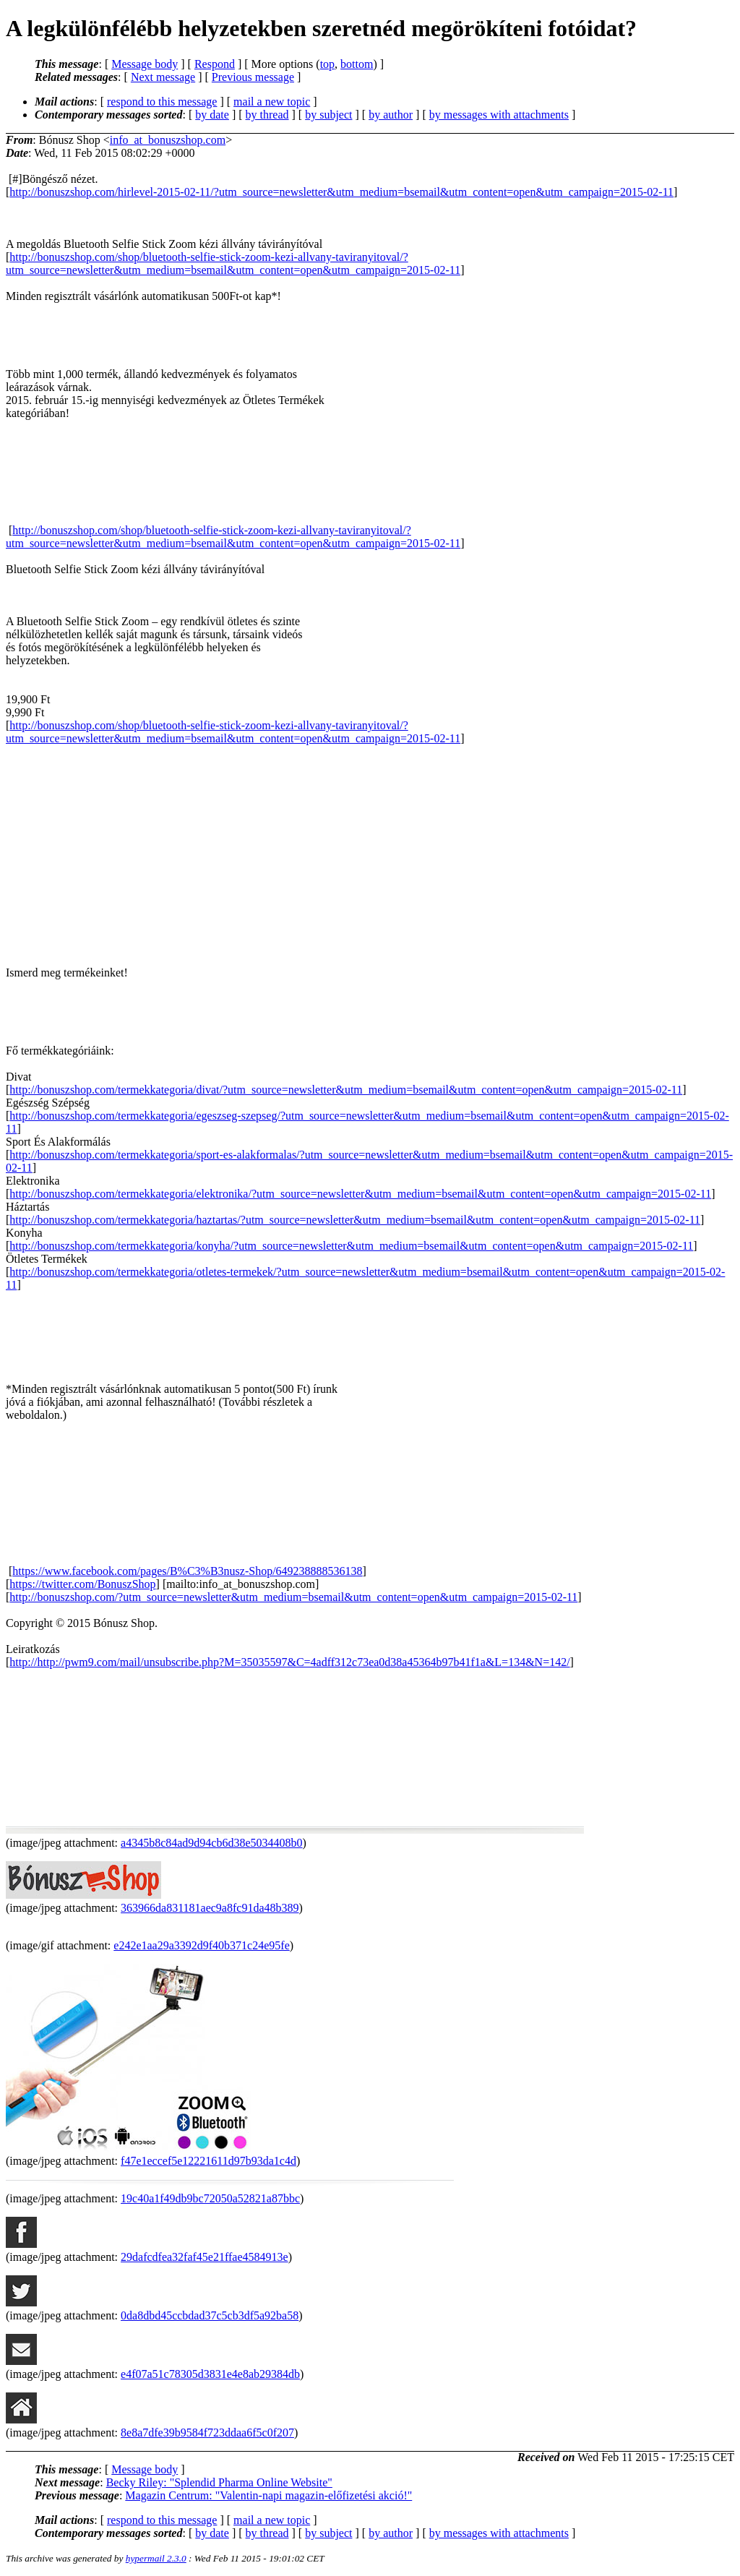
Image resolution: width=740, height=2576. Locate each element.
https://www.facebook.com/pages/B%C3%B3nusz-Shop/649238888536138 (187, 1571)
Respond (214, 64)
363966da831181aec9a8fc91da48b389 (209, 1908)
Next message (163, 77)
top (327, 64)
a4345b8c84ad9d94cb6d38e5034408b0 (212, 1843)
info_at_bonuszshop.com (167, 140)
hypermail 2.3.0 (156, 2558)
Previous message (253, 77)
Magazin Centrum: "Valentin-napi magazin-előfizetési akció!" (268, 2495)
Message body (144, 64)
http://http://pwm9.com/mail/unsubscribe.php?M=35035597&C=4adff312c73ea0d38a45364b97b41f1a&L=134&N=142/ (289, 1662)
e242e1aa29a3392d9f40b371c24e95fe (201, 1945)
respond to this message (162, 101)
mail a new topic (271, 101)
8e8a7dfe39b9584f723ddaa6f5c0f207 (207, 2432)
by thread (267, 114)
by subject (328, 114)
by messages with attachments (499, 114)
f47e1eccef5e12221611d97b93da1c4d (208, 2161)
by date (212, 114)
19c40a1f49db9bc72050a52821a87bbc (210, 2198)
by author (391, 114)
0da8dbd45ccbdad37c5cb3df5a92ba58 (209, 2315)
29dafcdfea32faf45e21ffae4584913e (204, 2257)
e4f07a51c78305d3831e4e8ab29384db (210, 2374)
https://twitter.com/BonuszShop (82, 1584)
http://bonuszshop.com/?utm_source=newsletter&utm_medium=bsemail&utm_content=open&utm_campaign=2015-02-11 (293, 1597)
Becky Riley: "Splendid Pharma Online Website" (219, 2482)
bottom (356, 64)
